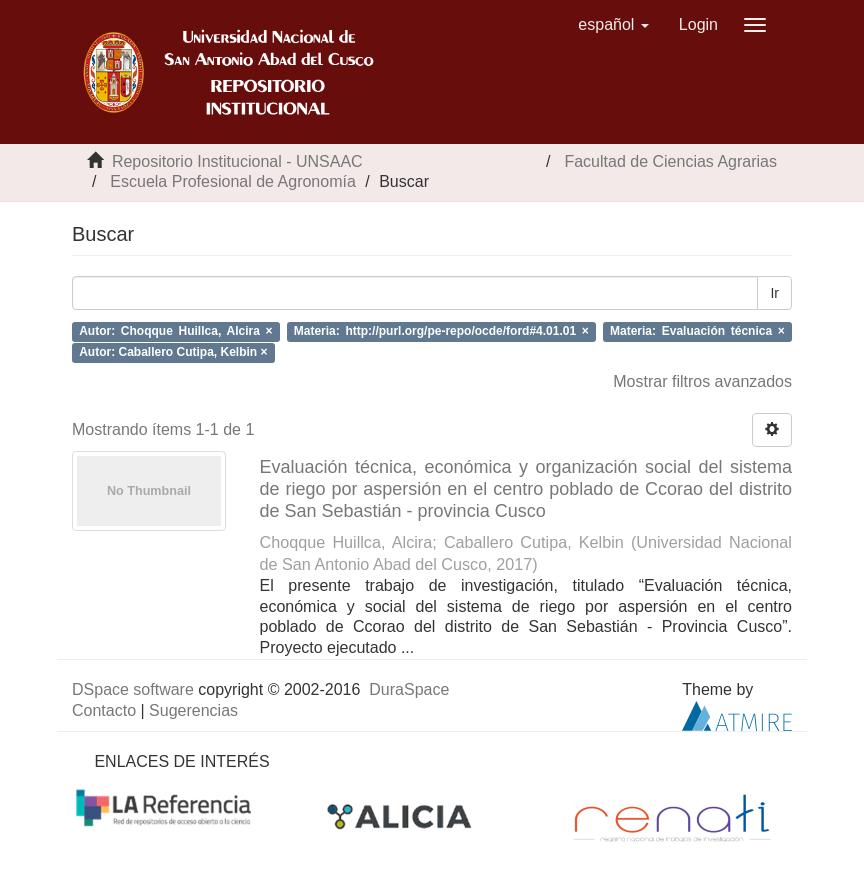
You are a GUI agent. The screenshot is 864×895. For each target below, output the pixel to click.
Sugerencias (193, 710)
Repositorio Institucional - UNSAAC (237, 161)
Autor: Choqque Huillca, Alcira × (175, 331)
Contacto (104, 710)
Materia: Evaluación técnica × (697, 331)
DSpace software (133, 689)
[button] (613, 25)
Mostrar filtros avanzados (702, 381)
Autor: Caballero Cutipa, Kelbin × (173, 352)
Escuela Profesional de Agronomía (232, 181)
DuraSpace (409, 689)
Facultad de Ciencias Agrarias (670, 161)
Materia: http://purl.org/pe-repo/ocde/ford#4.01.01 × (441, 331)
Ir (774, 293)
